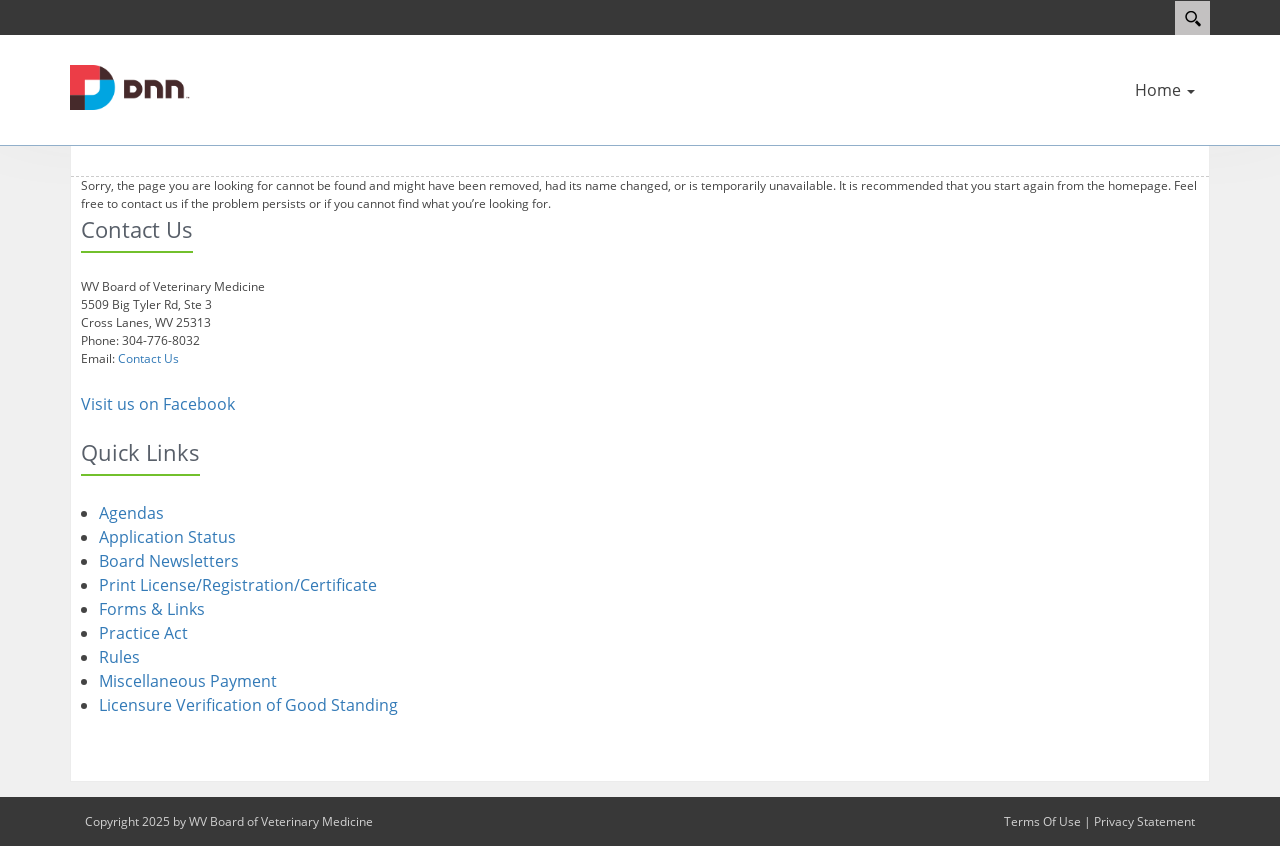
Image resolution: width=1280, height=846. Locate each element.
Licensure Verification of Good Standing (248, 705)
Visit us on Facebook (158, 404)
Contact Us (148, 358)
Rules (119, 657)
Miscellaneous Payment (188, 681)
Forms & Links (152, 609)
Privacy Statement (1144, 821)
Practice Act (143, 633)
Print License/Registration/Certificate (238, 585)
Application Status (167, 537)
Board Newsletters (169, 561)
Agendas (131, 513)
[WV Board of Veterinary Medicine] (130, 86)
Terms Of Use (1042, 821)
